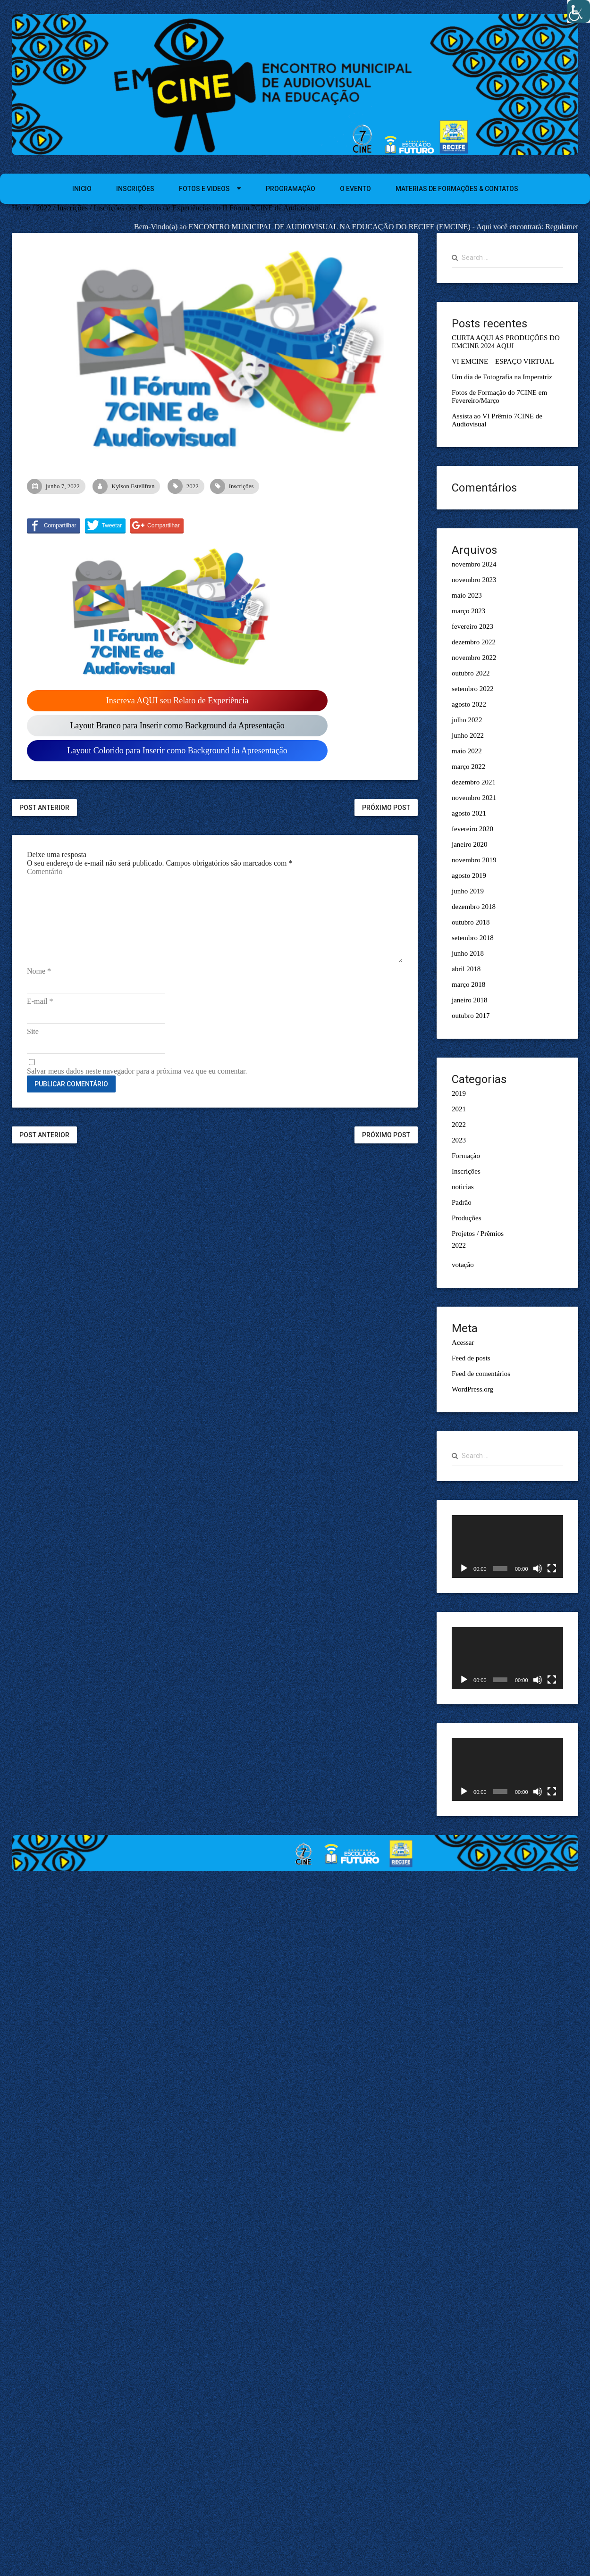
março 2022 (468, 766)
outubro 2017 (470, 1015)
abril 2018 (466, 969)
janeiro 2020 (469, 844)
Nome (39, 971)
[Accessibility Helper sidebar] (578, 11)
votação (463, 1264)
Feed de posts (471, 1358)
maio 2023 (467, 595)
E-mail (40, 1001)
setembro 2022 (473, 688)
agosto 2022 (469, 704)
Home (21, 208)
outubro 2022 (470, 673)
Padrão (462, 1202)
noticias (463, 1187)
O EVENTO (355, 188)
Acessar (463, 1342)
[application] (507, 1546)
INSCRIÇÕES (135, 188)
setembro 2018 (473, 938)
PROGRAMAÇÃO (290, 188)
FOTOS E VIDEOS (204, 188)
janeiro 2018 (469, 1000)
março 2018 (468, 984)
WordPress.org (472, 1389)
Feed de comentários (481, 1373)
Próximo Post (386, 807)
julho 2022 (467, 720)
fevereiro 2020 (472, 829)
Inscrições (72, 208)
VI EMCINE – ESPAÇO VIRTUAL (503, 361)
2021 (459, 1109)
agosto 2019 (469, 875)
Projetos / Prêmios (478, 1233)
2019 (459, 1093)
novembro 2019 (474, 860)
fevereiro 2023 (472, 626)
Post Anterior (44, 807)
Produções (466, 1218)
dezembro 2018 (474, 906)
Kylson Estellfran (126, 486)
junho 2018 (468, 953)
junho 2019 (468, 891)
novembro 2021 (474, 797)
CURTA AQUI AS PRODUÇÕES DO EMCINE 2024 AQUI (506, 342)
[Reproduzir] (464, 1568)
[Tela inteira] (551, 1568)
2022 (43, 208)
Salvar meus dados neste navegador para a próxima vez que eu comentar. (137, 1071)
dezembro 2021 (474, 782)
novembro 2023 (474, 580)
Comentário (45, 871)
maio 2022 (467, 751)
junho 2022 (468, 735)
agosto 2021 (469, 813)
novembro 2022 (474, 657)
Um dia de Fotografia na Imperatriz (502, 377)
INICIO (82, 188)
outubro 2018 (470, 922)
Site (33, 1031)
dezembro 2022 (474, 642)
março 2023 (468, 611)
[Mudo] (537, 1568)
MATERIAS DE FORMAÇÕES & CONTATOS (457, 188)
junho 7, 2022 (56, 486)
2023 (459, 1140)
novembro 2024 (474, 564)
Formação (466, 1155)
